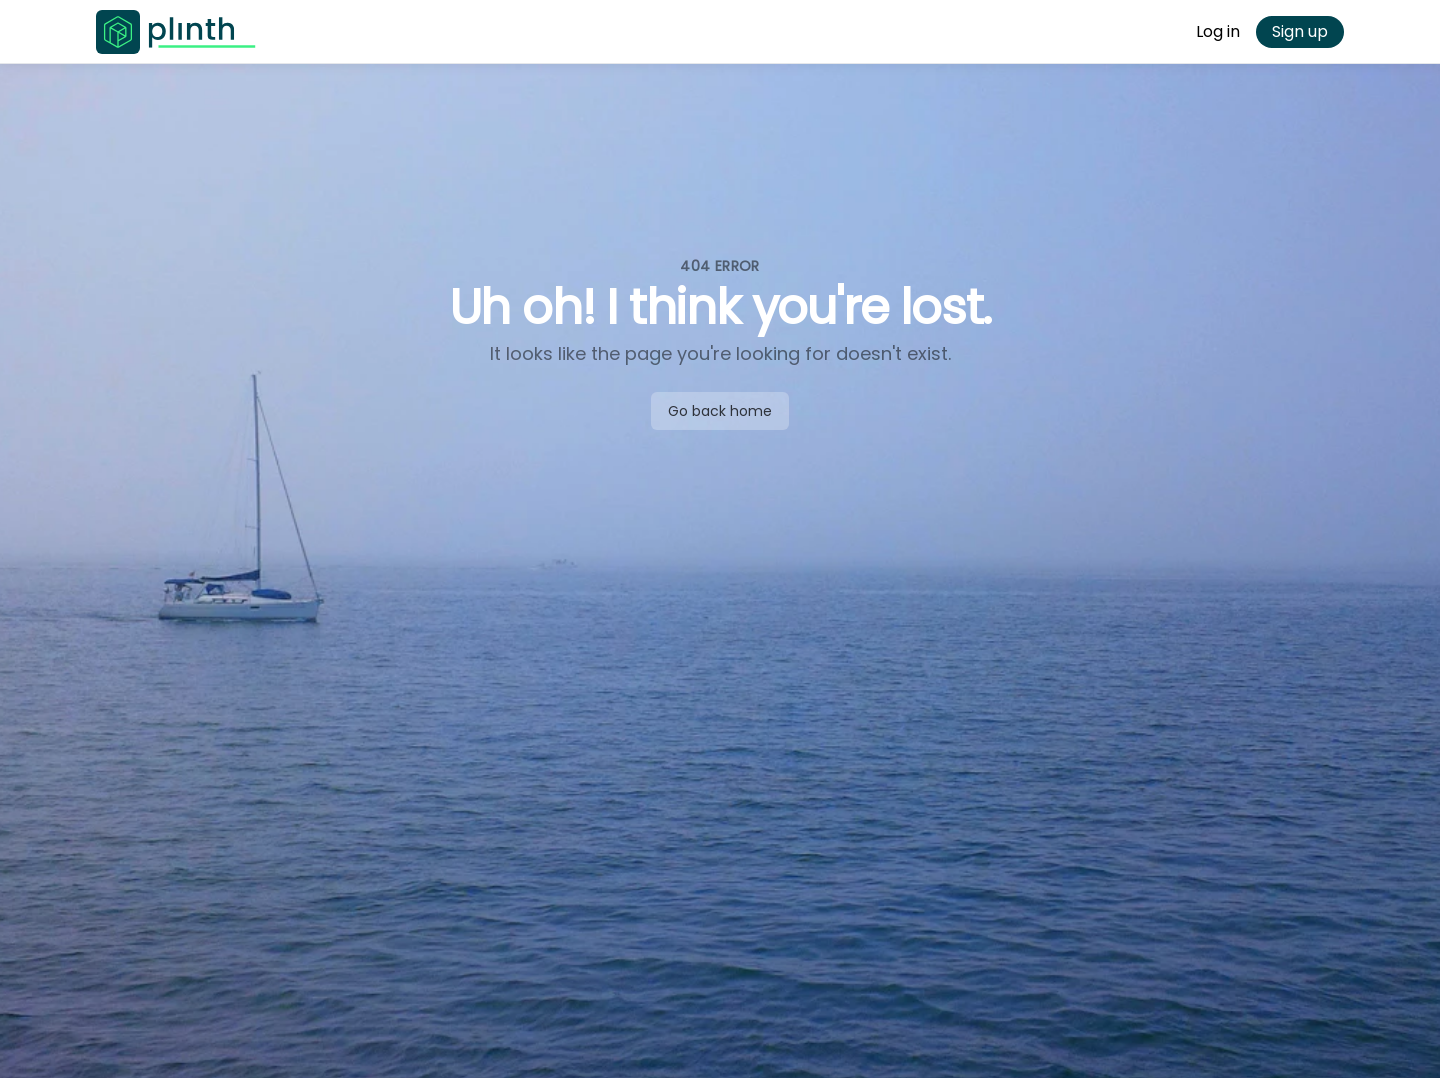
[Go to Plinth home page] (176, 32)
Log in (1218, 31)
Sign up (1300, 31)
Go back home (720, 411)
